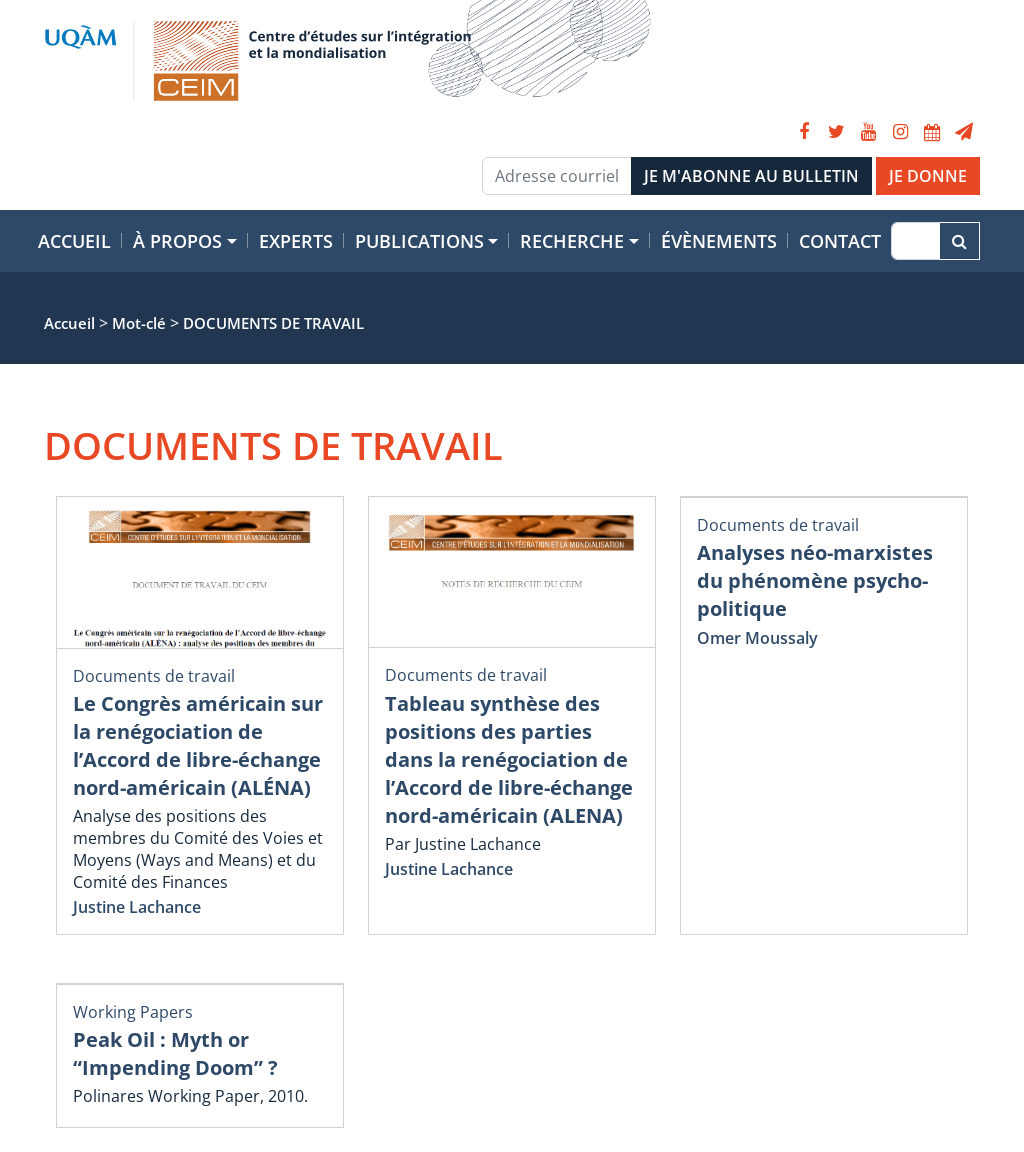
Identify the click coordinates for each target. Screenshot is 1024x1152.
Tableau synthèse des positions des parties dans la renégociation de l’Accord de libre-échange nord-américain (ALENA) (509, 759)
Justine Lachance (137, 907)
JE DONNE (928, 176)
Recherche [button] (572, 241)
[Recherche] (915, 241)
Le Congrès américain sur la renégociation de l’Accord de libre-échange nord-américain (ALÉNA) (198, 745)
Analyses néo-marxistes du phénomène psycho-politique (815, 580)
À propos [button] (177, 241)
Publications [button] (419, 241)
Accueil (74, 241)
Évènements (719, 241)
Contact (840, 241)
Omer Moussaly (757, 638)
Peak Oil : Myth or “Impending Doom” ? (175, 1053)
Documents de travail (154, 676)
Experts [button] (296, 241)
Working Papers (133, 1012)
